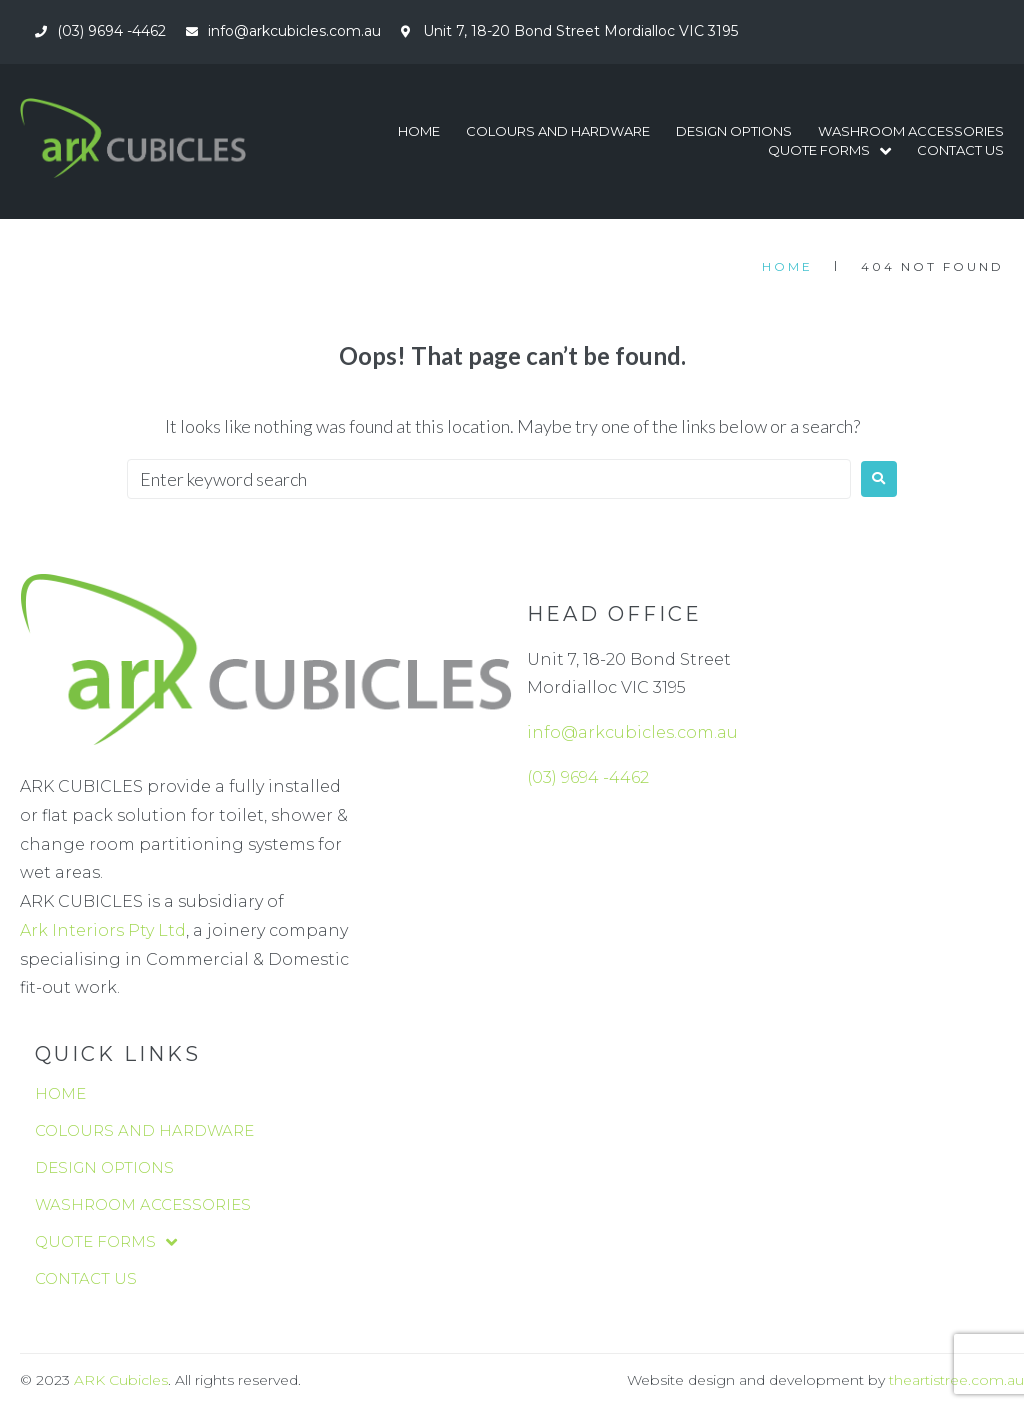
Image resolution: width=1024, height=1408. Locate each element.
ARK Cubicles (121, 1380)
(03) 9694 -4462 (588, 777)
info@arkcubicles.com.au (632, 732)
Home (787, 266)
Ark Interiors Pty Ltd (103, 930)
